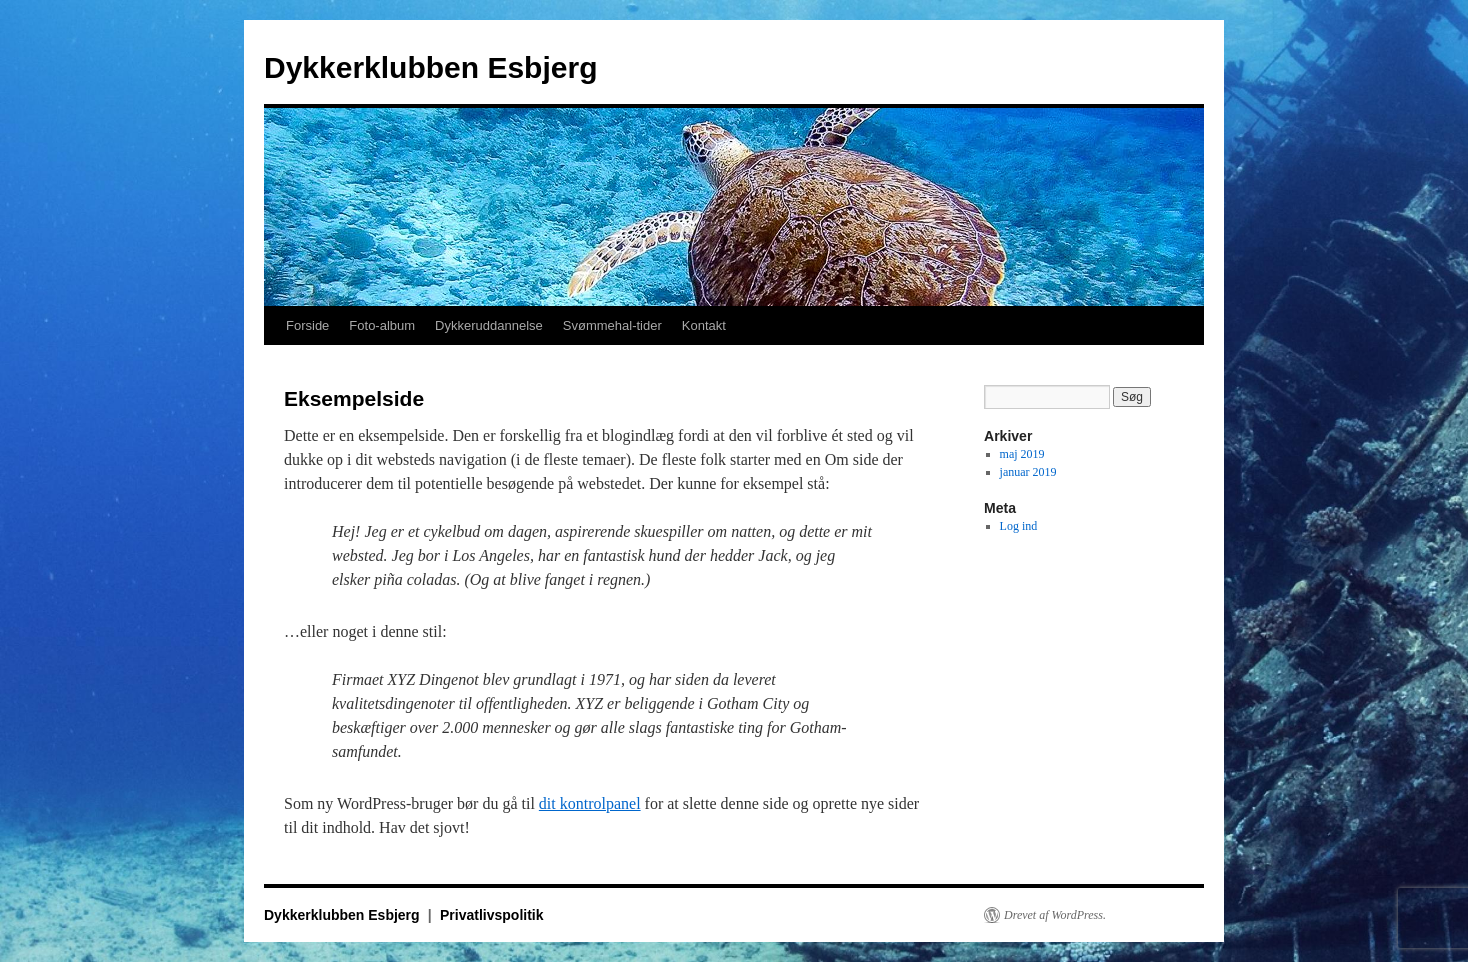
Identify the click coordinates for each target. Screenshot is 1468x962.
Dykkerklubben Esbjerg (430, 67)
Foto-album (382, 325)
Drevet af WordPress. (1055, 915)
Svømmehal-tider (612, 325)
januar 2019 (1028, 472)
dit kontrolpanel (590, 803)
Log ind (1019, 526)
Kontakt (704, 325)
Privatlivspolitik (491, 915)
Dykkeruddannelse (489, 325)
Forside (307, 325)
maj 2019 (1022, 454)
